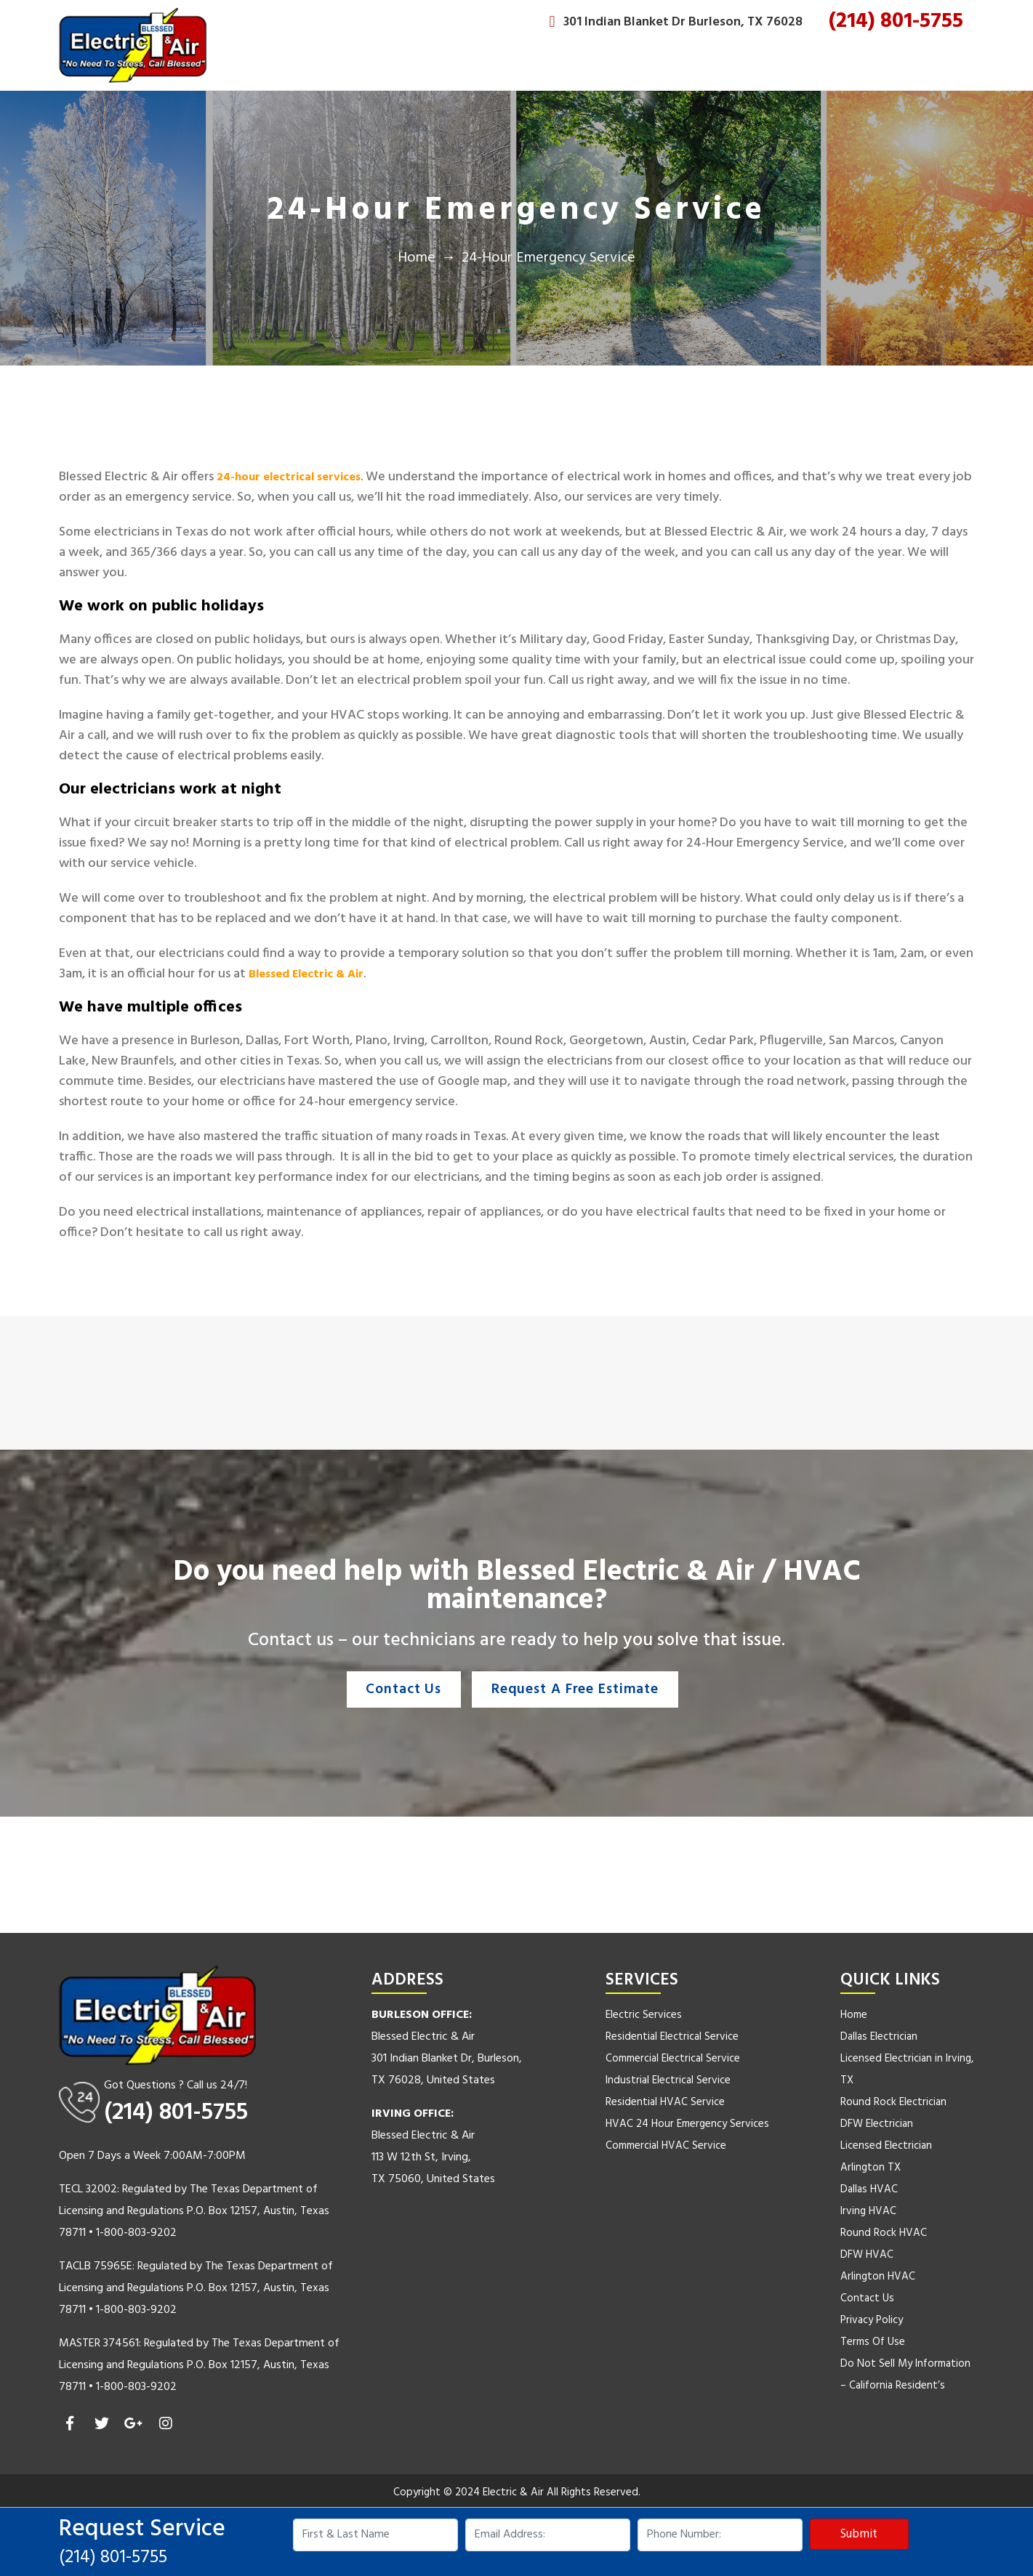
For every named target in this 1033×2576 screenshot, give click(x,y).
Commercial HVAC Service (666, 2146)
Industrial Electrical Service (668, 2080)
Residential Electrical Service (672, 2037)
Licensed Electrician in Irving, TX (906, 2069)
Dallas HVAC (869, 2189)
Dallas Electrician (878, 2037)
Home (416, 258)
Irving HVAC (868, 2211)
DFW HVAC (866, 2255)
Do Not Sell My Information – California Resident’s (905, 2374)
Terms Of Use (872, 2342)
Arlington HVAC (877, 2276)
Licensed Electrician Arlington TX (886, 2156)
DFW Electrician (876, 2124)
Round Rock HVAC (883, 2233)
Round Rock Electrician (893, 2102)
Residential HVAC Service (665, 2102)
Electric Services (644, 2015)
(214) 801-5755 (896, 21)
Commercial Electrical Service (673, 2058)
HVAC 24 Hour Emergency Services (687, 2124)
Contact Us (399, 1689)
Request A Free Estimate (578, 1689)
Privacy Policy (871, 2320)
